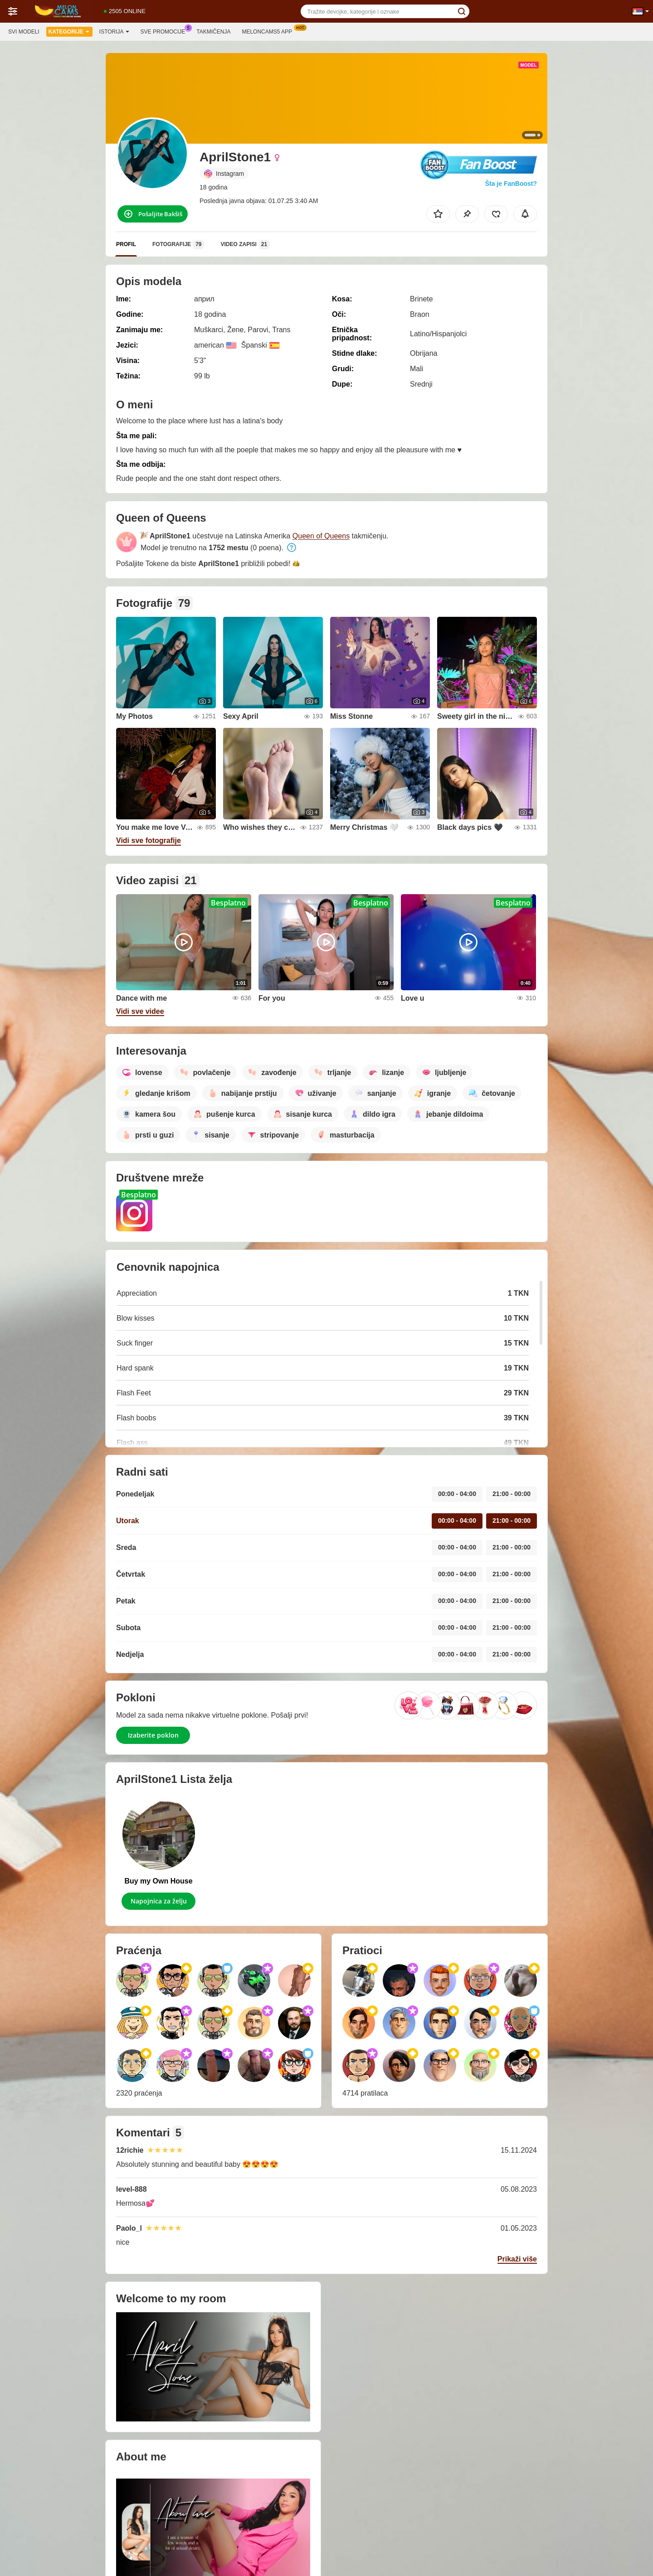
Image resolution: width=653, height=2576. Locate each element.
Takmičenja (213, 32)
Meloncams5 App (269, 31)
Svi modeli (23, 32)
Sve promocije (165, 31)
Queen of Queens (321, 536)
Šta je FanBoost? (511, 183)
